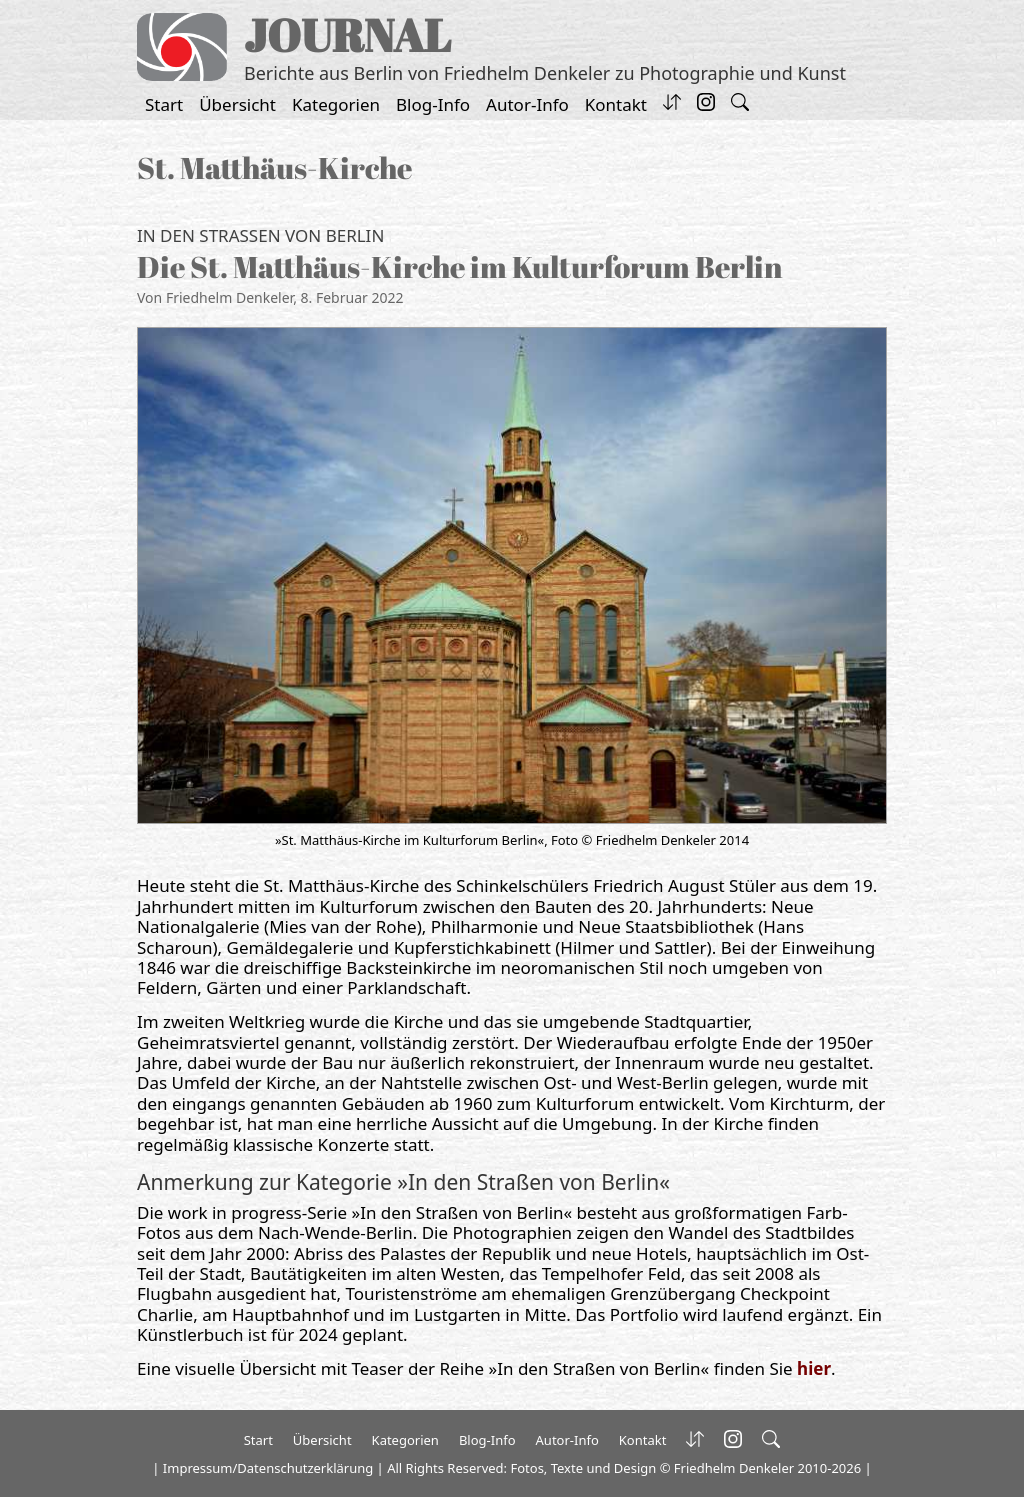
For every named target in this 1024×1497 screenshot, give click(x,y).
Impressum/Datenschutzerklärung (268, 1468)
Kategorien (336, 104)
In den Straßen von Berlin (260, 235)
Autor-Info (527, 104)
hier (814, 1368)
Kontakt (616, 104)
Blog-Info (433, 104)
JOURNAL (347, 34)
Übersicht (237, 104)
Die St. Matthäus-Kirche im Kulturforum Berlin (459, 266)
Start (164, 104)
